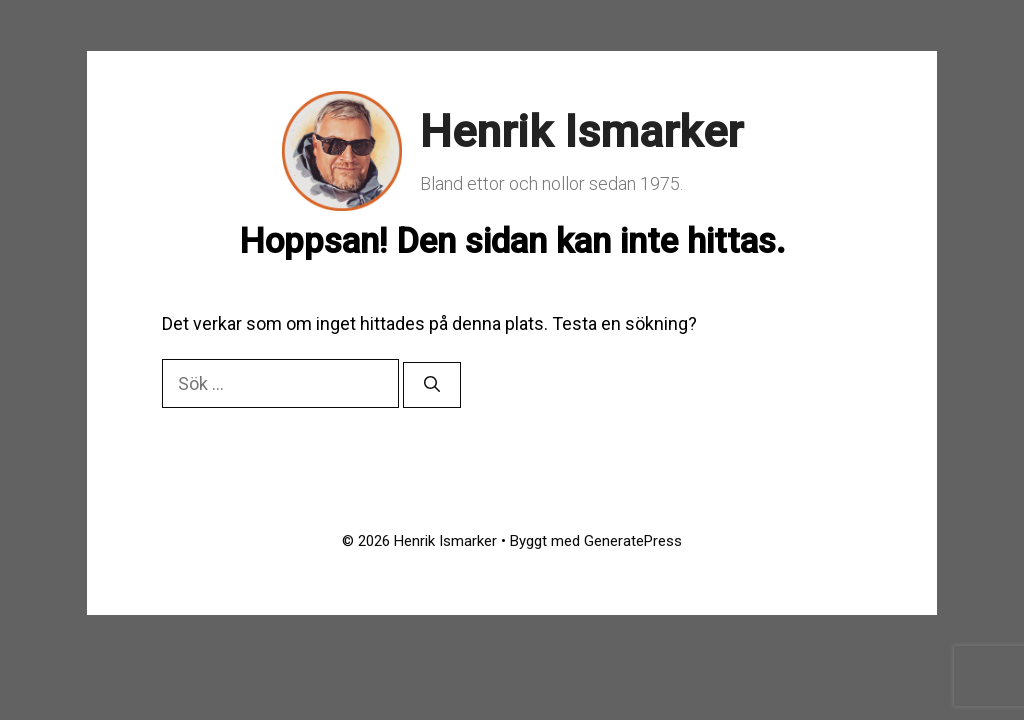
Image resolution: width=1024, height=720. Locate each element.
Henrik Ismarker (581, 131)
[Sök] (432, 385)
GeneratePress (633, 541)
